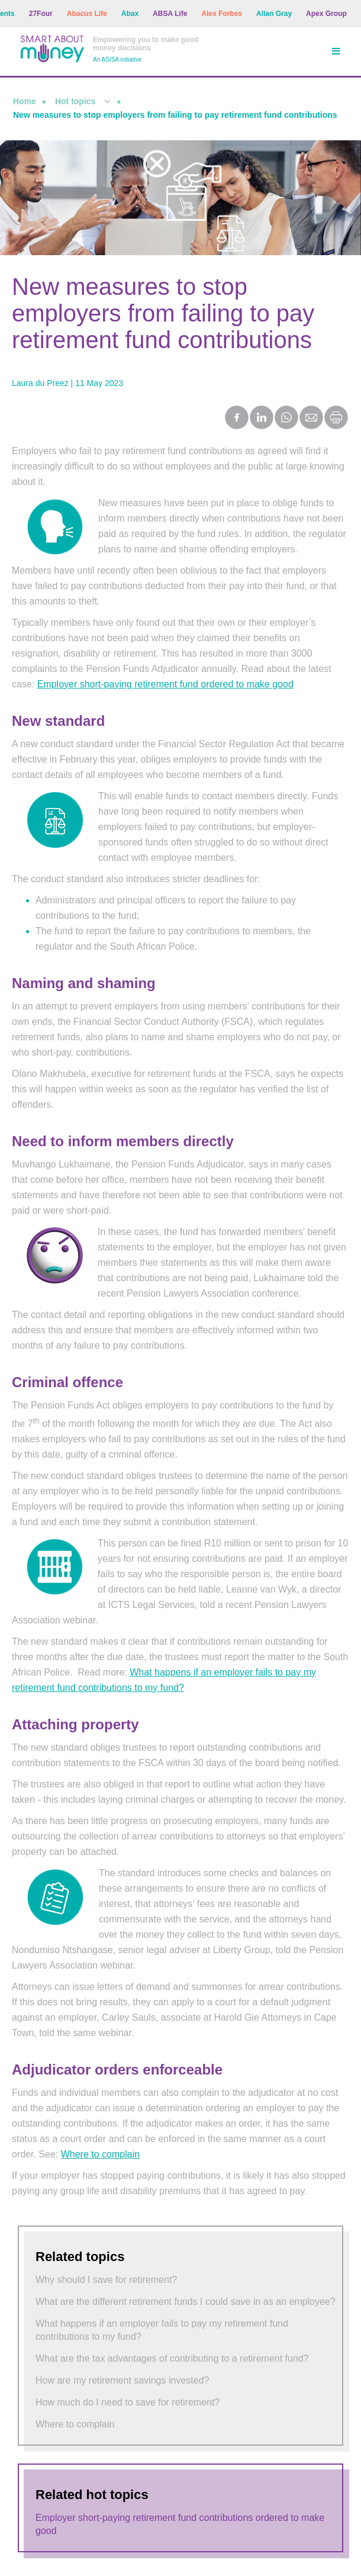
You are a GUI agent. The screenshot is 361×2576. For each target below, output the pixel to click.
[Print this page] (336, 426)
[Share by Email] (311, 419)
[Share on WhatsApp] (287, 419)
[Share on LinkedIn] (262, 419)
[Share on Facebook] (237, 419)
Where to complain (100, 2154)
